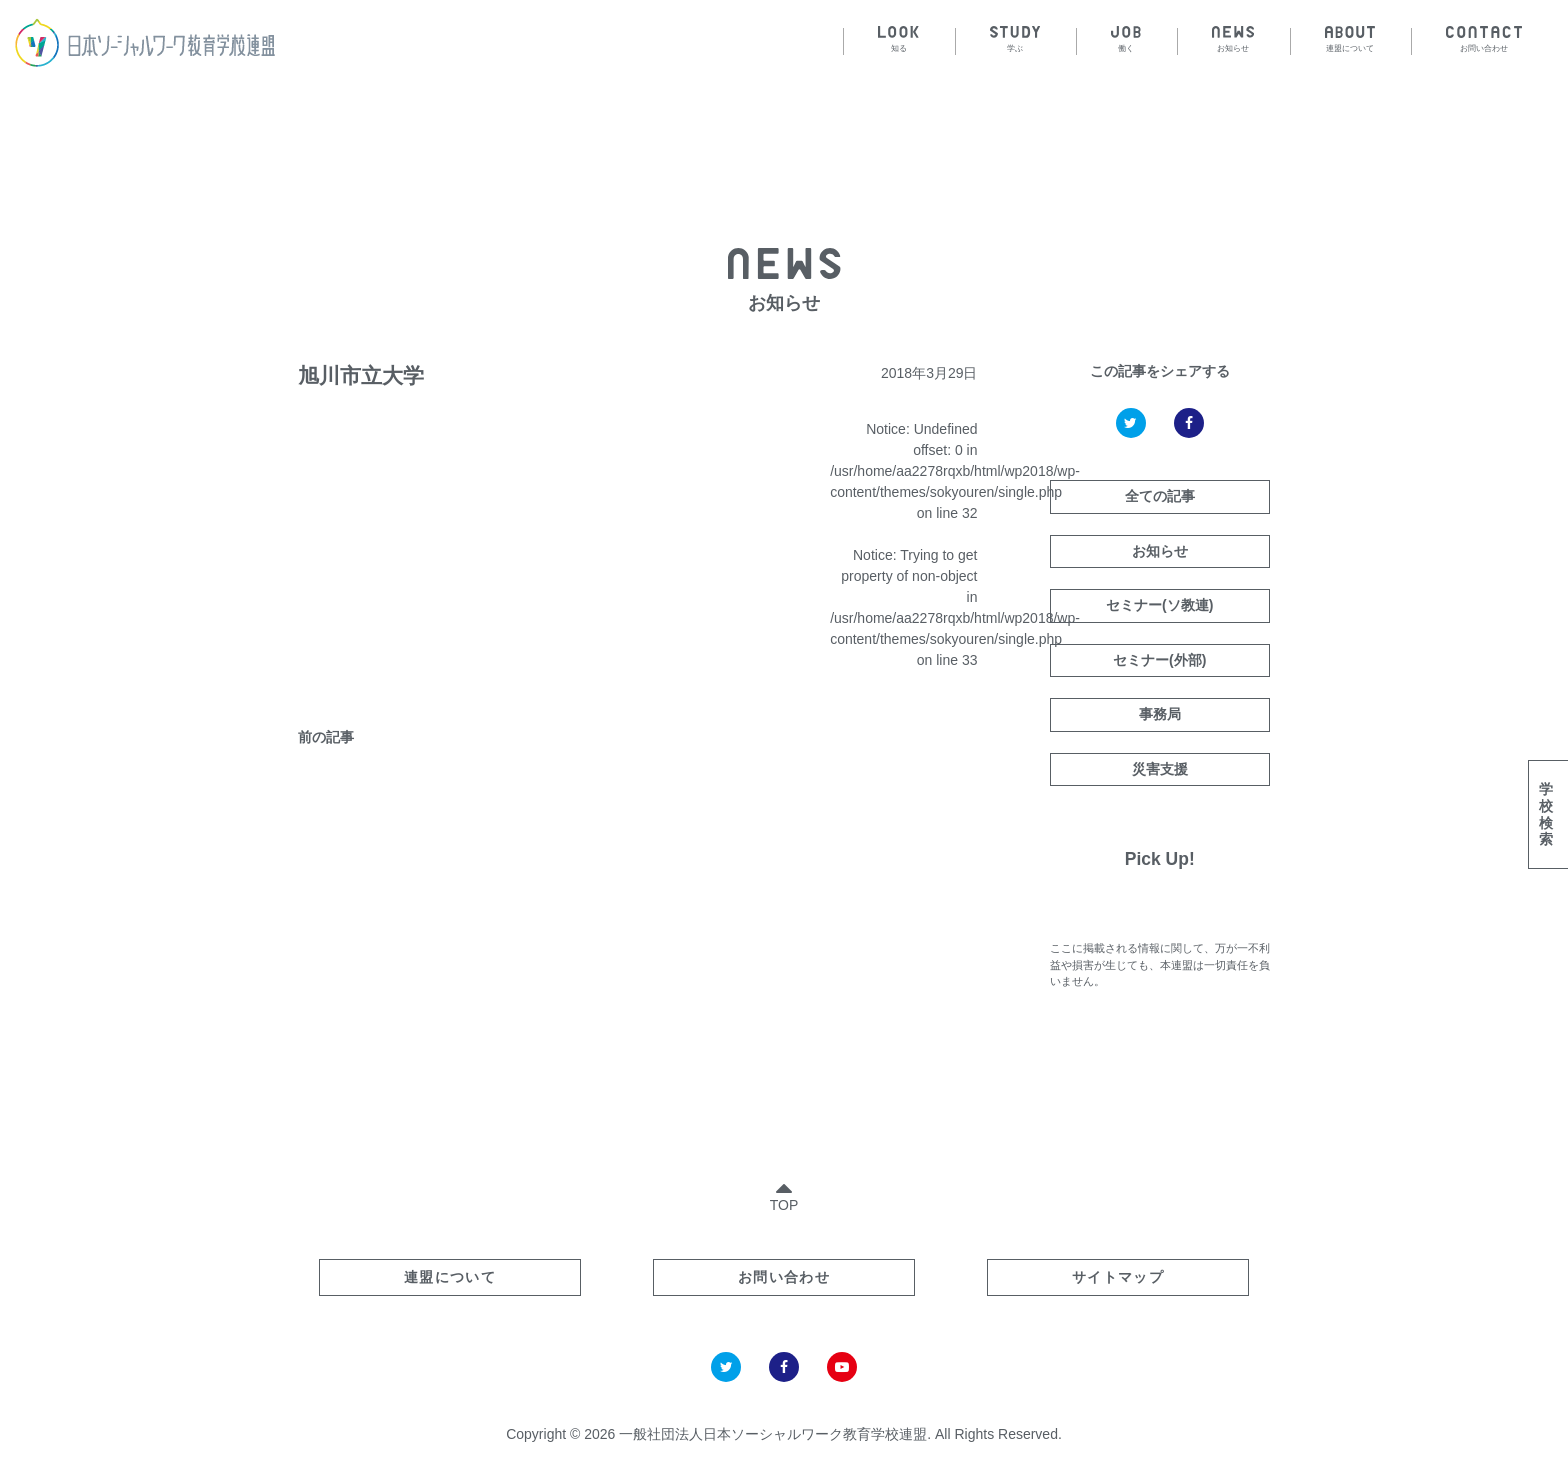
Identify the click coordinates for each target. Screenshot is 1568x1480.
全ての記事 (1160, 496)
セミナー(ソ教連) (1159, 605)
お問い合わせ (784, 1277)
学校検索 (1546, 814)
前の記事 (326, 737)
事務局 (1160, 714)
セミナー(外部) (1159, 660)
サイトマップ (1118, 1277)
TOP (784, 1193)
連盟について (450, 1277)
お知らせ (1160, 551)
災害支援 (1160, 769)
